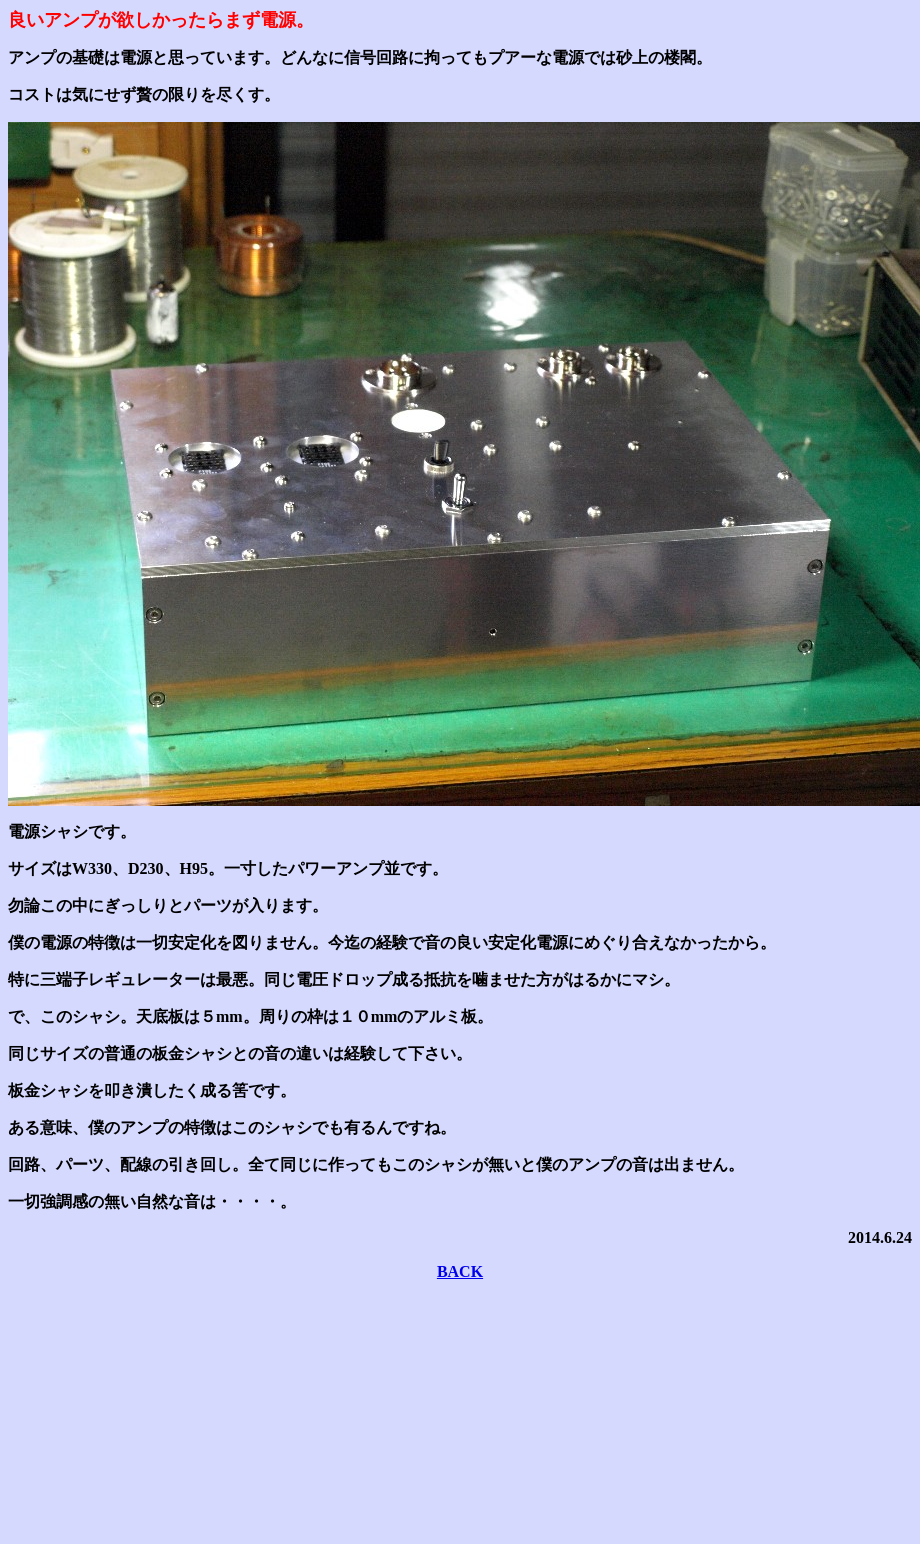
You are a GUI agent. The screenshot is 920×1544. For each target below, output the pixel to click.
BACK (460, 1271)
